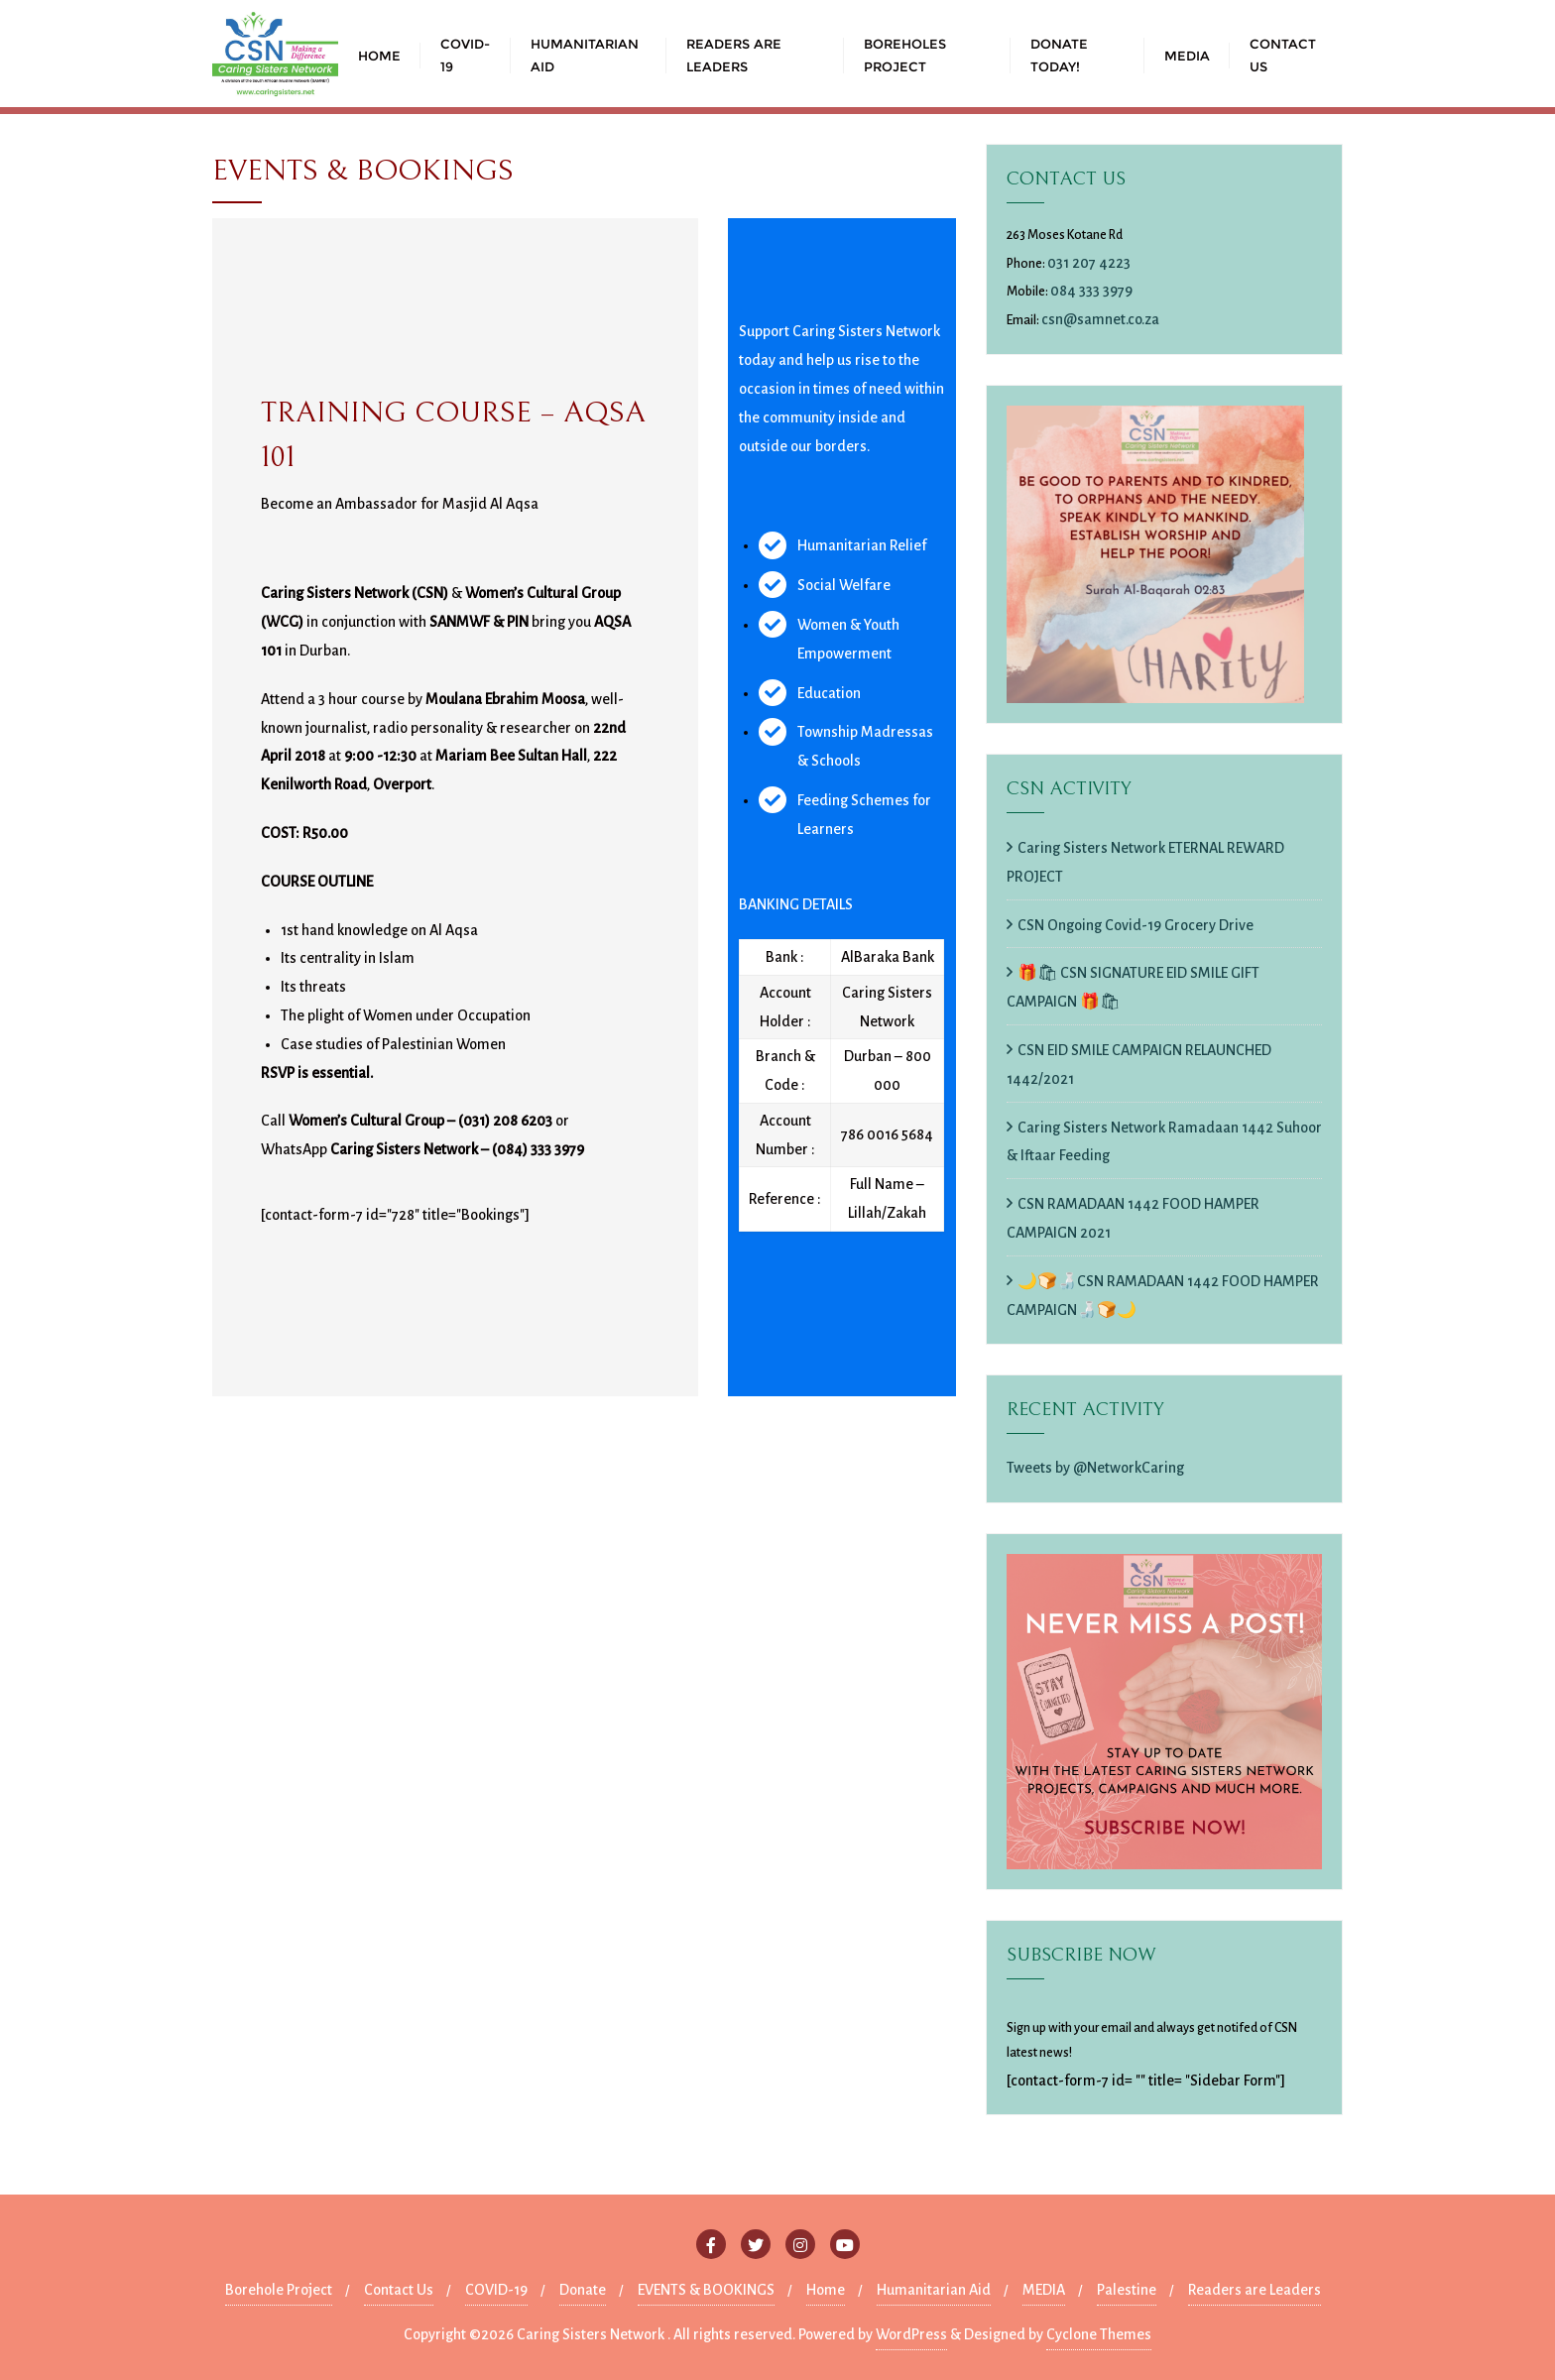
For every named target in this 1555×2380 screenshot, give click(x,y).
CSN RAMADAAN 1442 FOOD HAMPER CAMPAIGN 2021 (1133, 1218)
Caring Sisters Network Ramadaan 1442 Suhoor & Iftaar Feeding (1164, 1142)
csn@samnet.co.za (1100, 319)
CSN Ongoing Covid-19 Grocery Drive (1135, 925)
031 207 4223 (1089, 263)
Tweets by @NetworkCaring (1095, 1468)
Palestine (1126, 2290)
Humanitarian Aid (934, 2290)
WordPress (911, 2334)
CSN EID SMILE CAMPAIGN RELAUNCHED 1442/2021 (1139, 1064)
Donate (582, 2290)
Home (825, 2290)
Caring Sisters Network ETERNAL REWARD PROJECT (1145, 862)
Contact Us (398, 2290)
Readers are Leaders (1254, 2290)
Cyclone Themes (1098, 2334)
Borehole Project (278, 2290)
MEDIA (1043, 2290)
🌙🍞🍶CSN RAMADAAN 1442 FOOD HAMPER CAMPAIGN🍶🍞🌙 (1163, 1295)
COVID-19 (496, 2290)
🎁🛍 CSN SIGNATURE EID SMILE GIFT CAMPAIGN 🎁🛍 (1133, 987)
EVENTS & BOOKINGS (706, 2290)
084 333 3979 (1091, 290)
